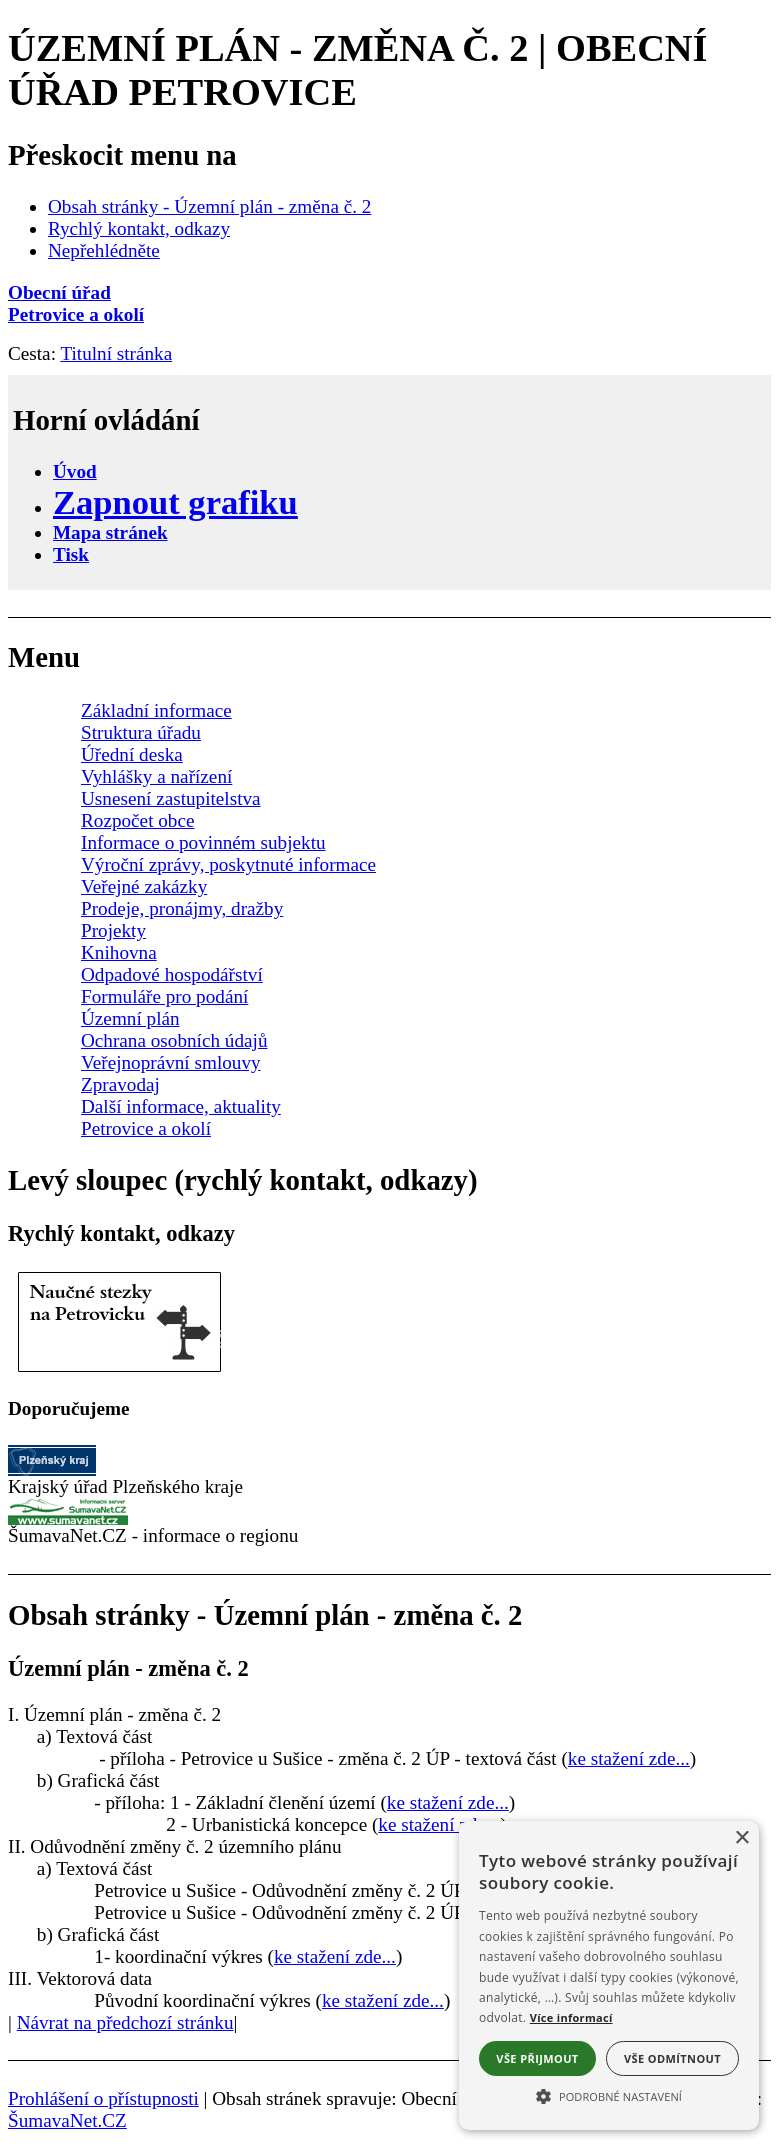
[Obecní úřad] (389, 293)
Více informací (571, 2017)
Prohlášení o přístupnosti (103, 2098)
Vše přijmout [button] (537, 2058)
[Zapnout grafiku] (175, 502)
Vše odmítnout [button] (672, 2058)
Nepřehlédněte (104, 250)
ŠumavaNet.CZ (67, 2120)
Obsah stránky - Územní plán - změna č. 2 (209, 206)
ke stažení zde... (629, 1758)
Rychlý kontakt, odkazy (139, 228)
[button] (609, 2095)
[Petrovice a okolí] (389, 315)
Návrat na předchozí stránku (125, 2022)
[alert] (609, 1975)
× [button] (741, 1838)
